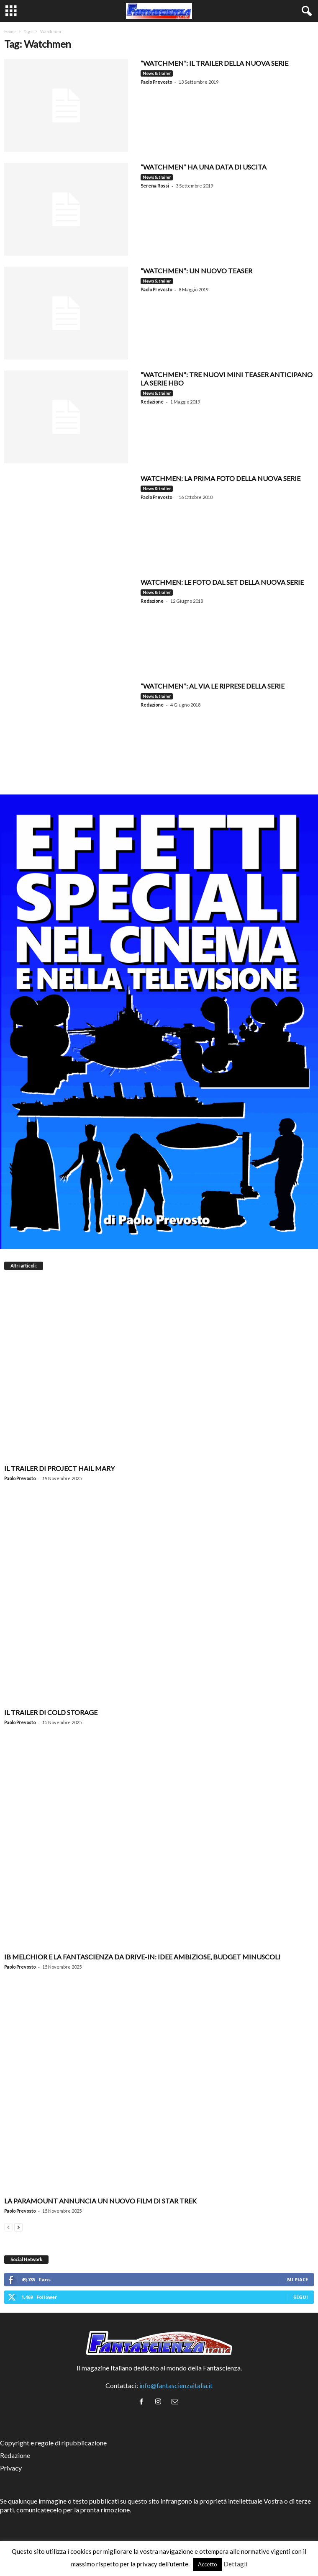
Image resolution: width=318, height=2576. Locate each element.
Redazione (152, 401)
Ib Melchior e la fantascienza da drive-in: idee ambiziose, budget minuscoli (142, 1957)
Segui (300, 2297)
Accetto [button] (207, 2564)
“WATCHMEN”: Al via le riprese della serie (213, 686)
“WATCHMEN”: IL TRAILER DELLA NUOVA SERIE (214, 63)
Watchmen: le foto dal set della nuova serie (222, 582)
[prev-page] (8, 2226)
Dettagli (235, 2564)
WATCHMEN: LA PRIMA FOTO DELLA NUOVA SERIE (220, 478)
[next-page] (18, 2226)
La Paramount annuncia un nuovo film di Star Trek (100, 2201)
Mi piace (297, 2279)
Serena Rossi (155, 185)
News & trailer (157, 73)
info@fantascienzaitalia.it (176, 2385)
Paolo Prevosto (156, 82)
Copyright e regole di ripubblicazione (53, 2443)
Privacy (11, 2468)
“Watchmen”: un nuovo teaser (196, 271)
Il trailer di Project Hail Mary (59, 1468)
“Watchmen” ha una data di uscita (204, 167)
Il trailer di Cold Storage (50, 1712)
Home (10, 31)
